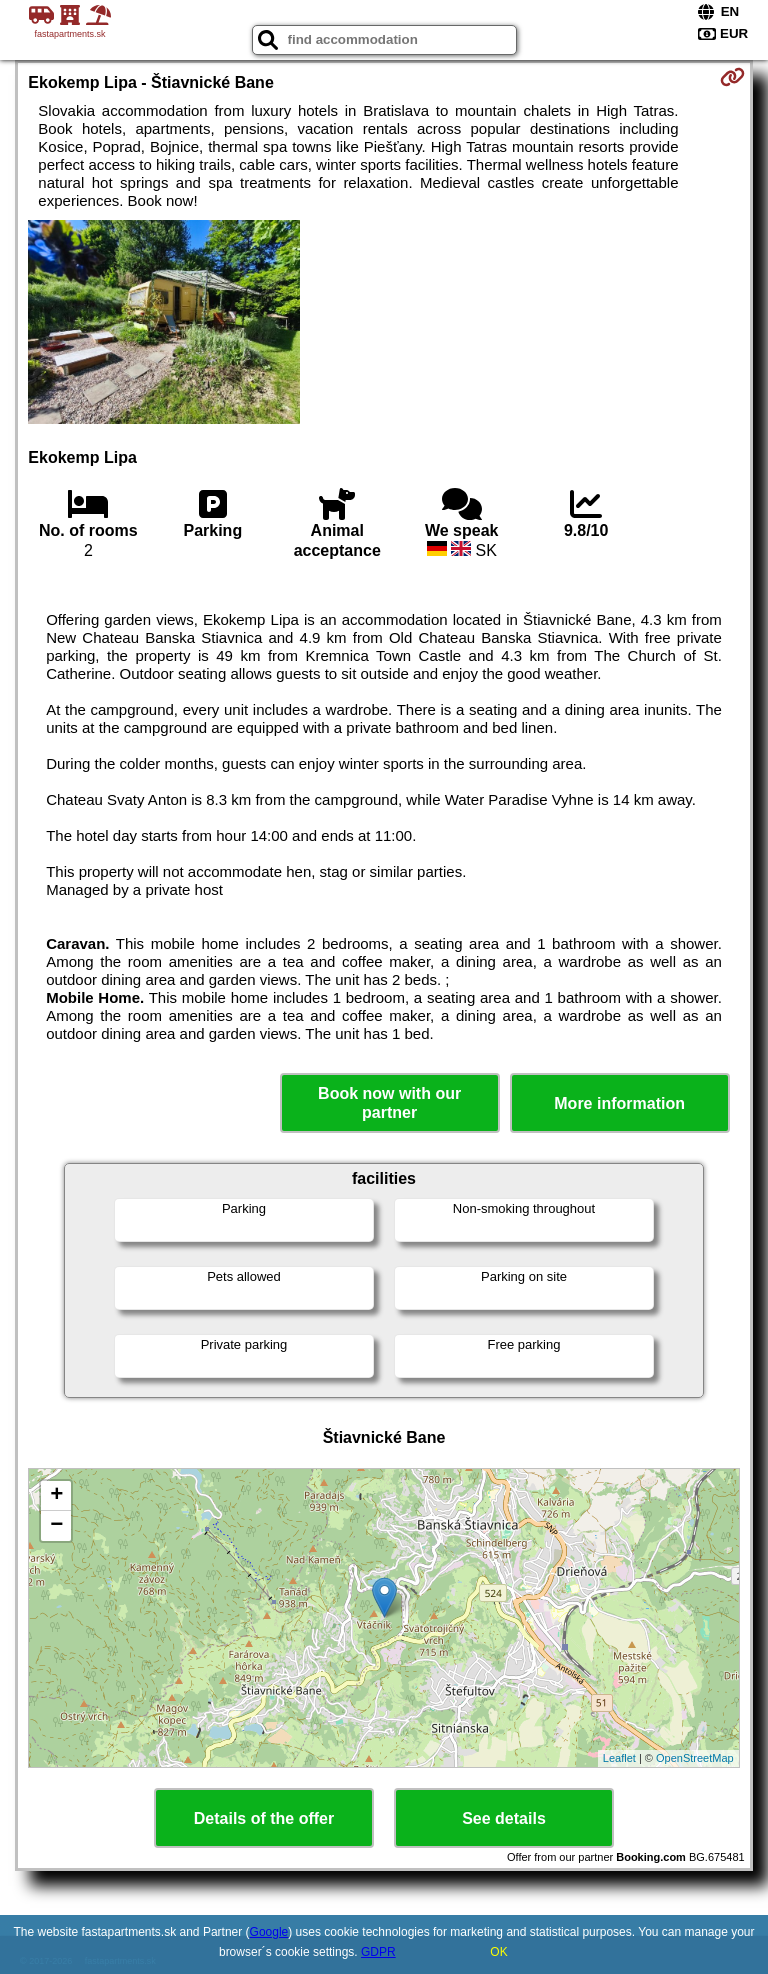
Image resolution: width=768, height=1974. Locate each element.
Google (269, 1932)
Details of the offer (264, 1818)
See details (504, 1818)
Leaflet (619, 1758)
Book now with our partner (389, 1103)
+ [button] (56, 1496)
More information (619, 1103)
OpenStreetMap (695, 1758)
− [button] (56, 1526)
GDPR (378, 1952)
